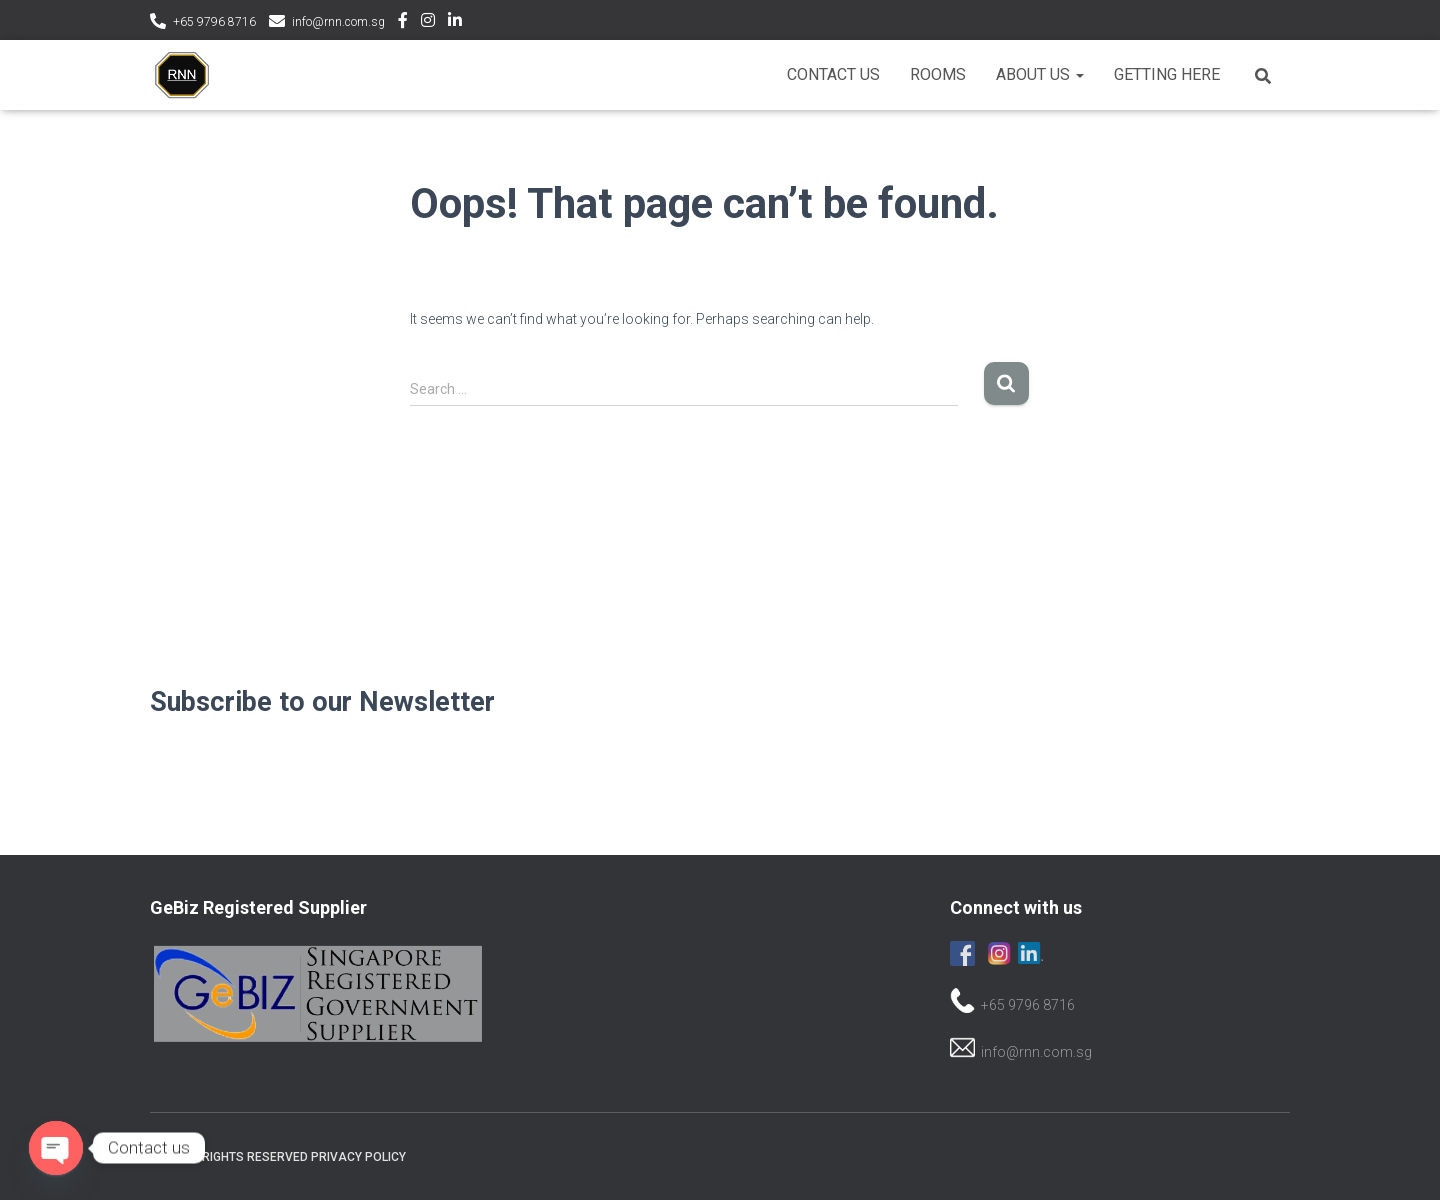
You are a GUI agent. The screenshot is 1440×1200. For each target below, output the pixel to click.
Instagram (428, 23)
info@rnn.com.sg (338, 22)
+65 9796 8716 (214, 22)
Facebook (403, 23)
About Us (1040, 74)
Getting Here (1167, 74)
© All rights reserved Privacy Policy (285, 1157)
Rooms (938, 74)
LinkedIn (455, 23)
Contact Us (833, 74)
